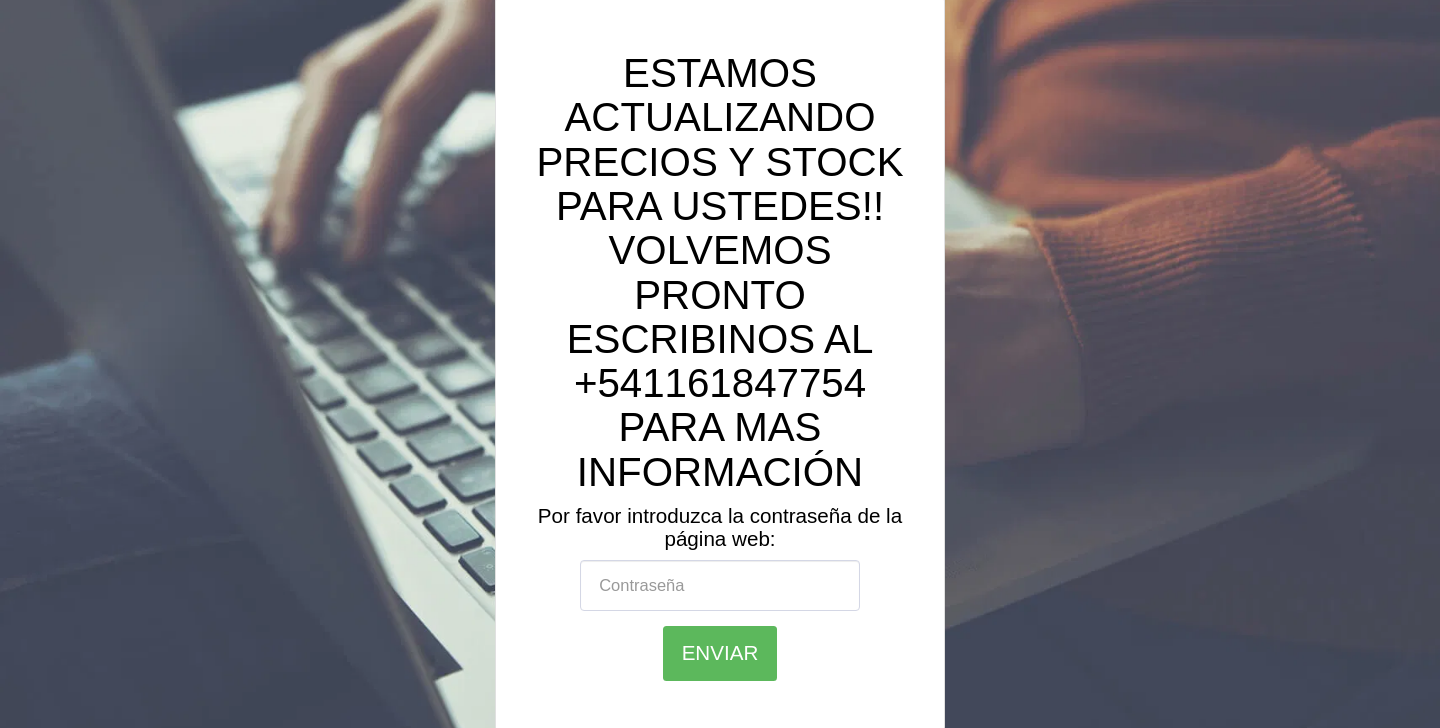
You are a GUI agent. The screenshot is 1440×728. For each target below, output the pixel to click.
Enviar (720, 652)
